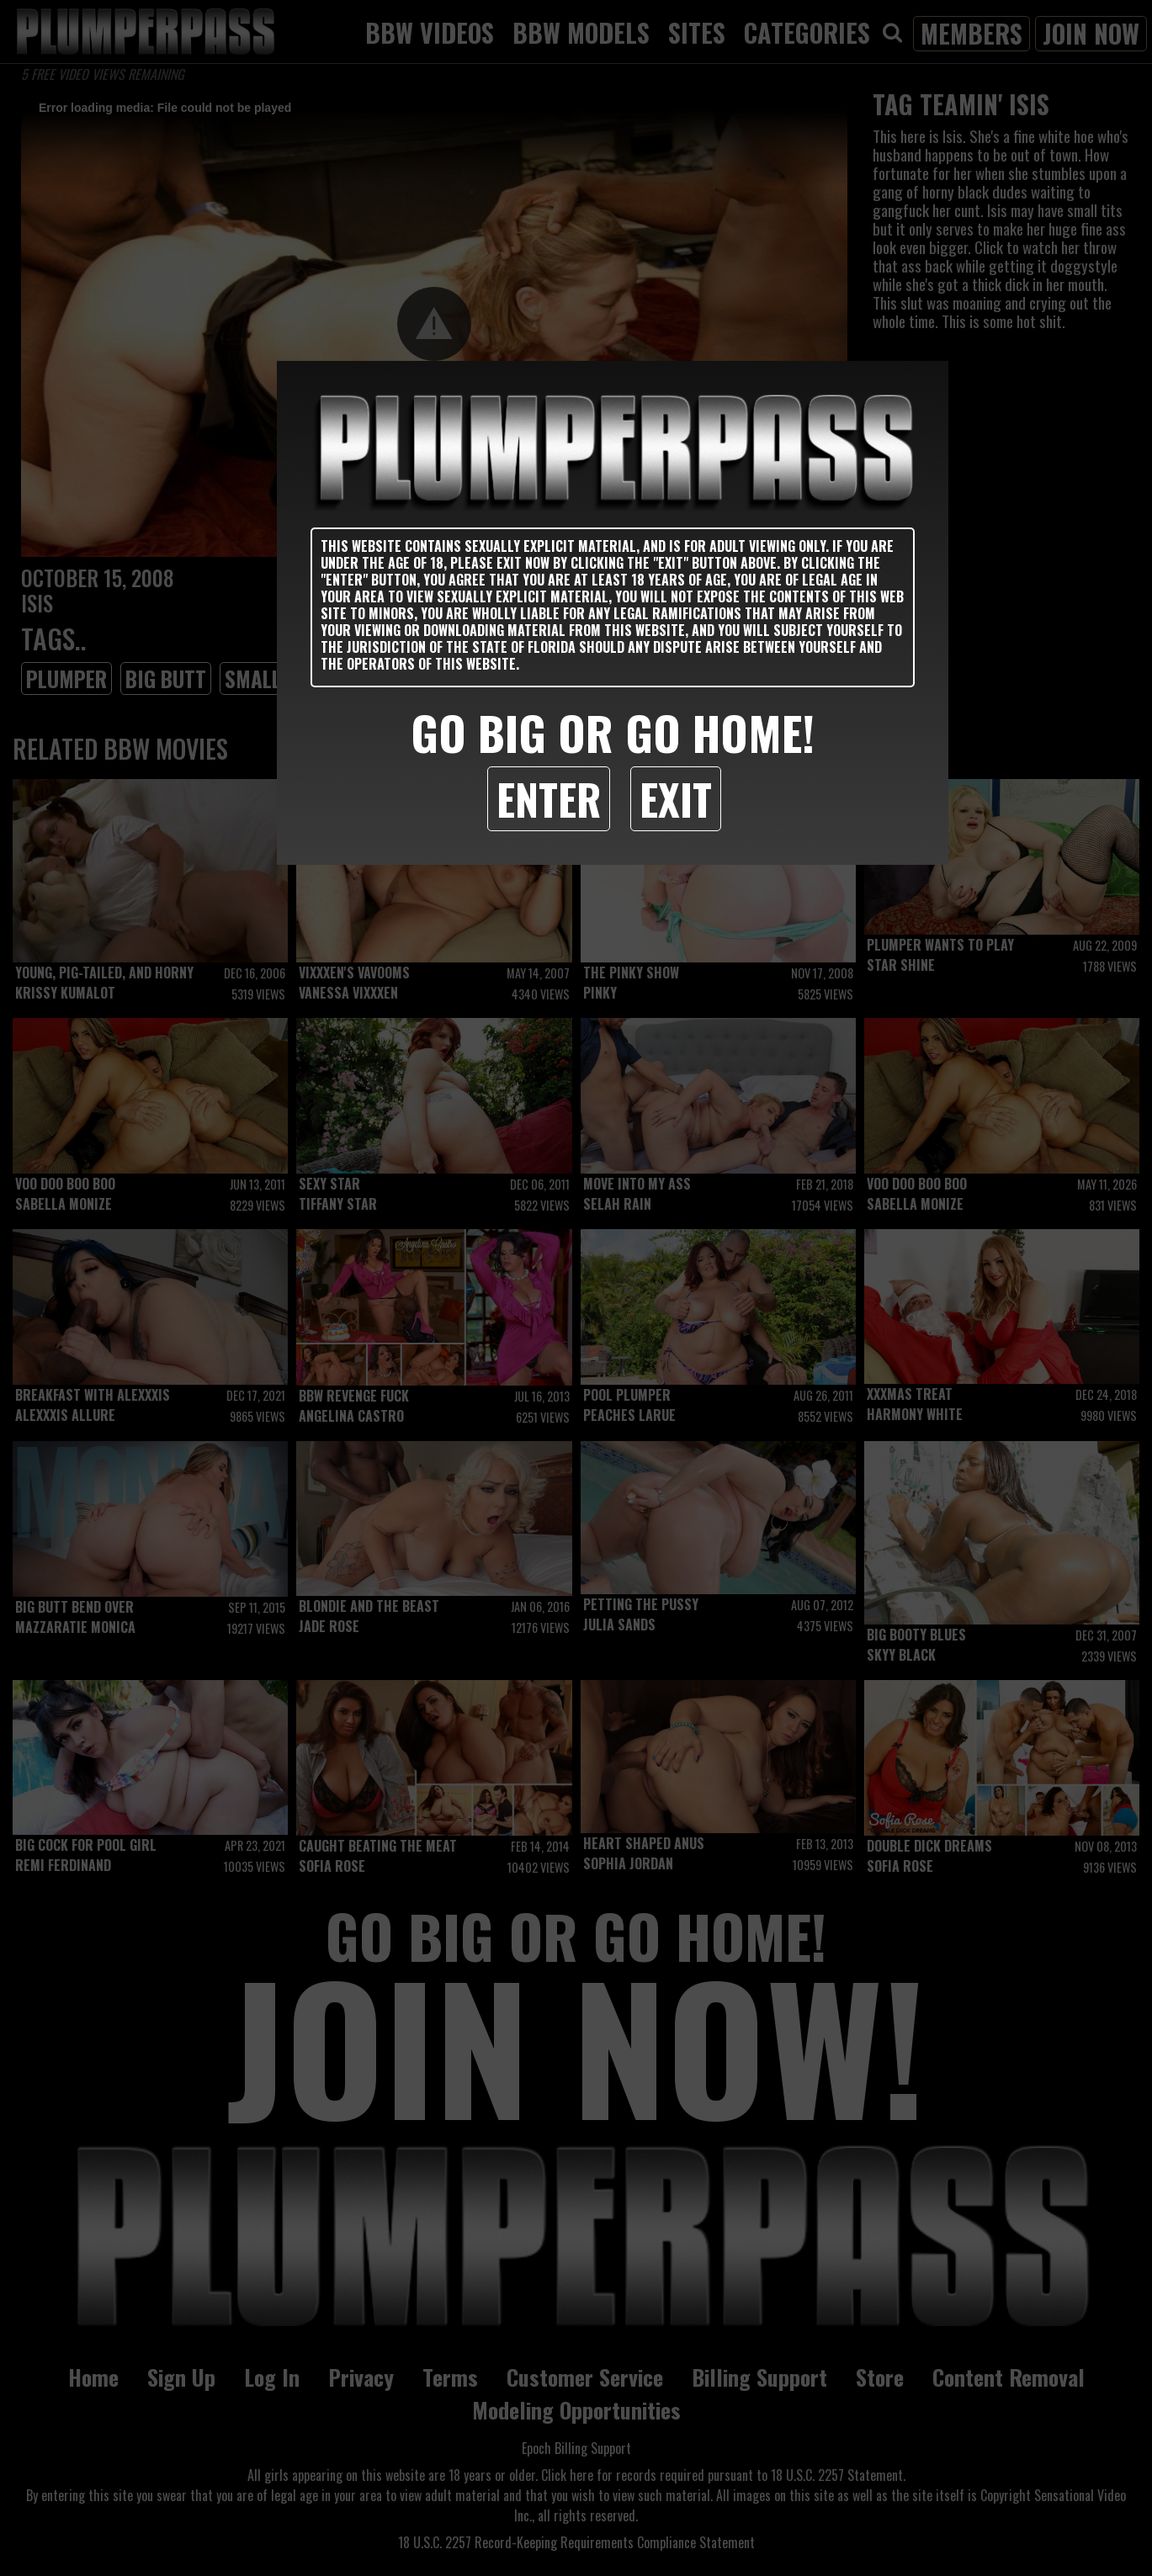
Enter (548, 798)
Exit (676, 798)
